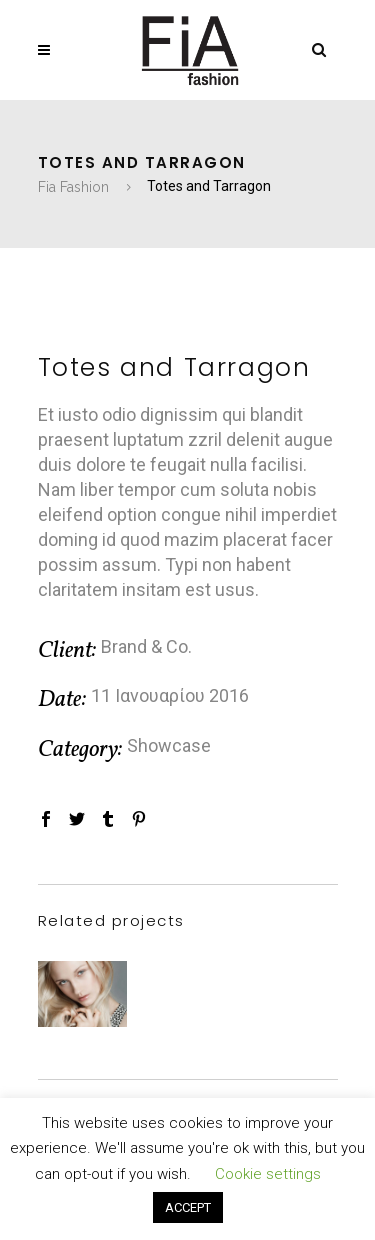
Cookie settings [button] (268, 1174)
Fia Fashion (73, 187)
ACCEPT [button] (188, 1207)
